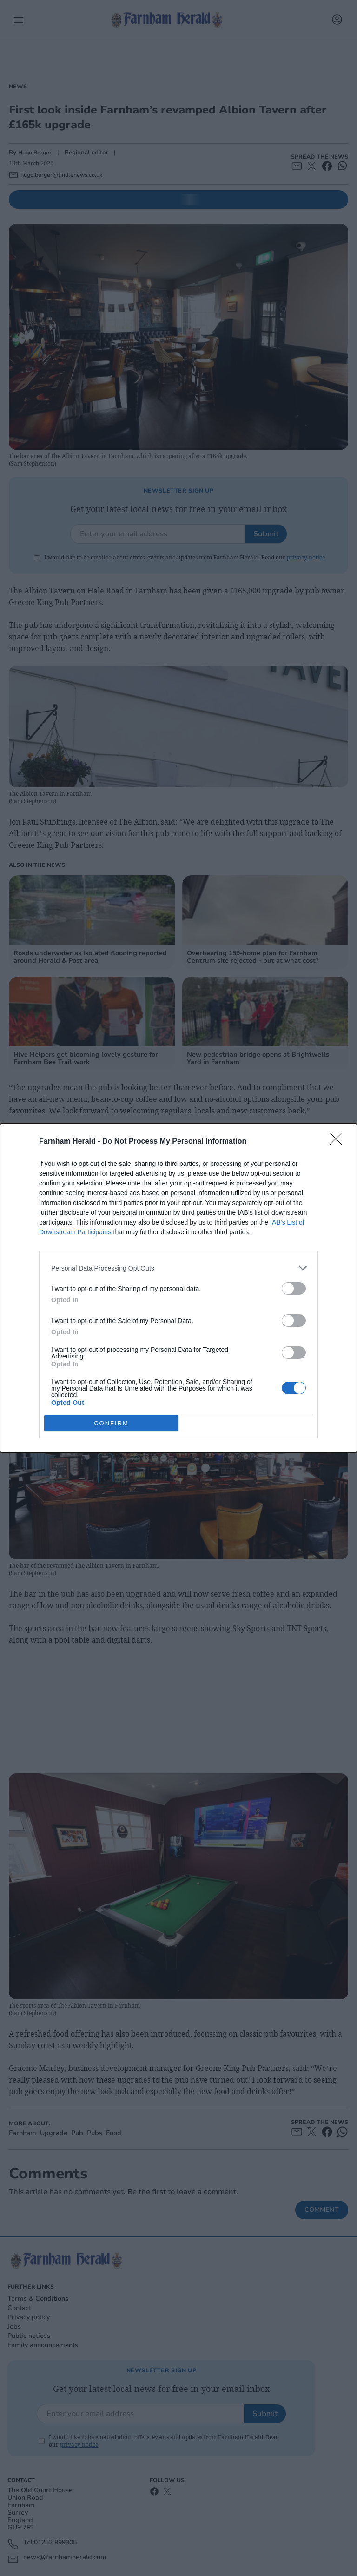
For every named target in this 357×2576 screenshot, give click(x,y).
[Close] (339, 1142)
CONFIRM (111, 1423)
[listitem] (178, 1268)
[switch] (294, 1288)
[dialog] (178, 1288)
